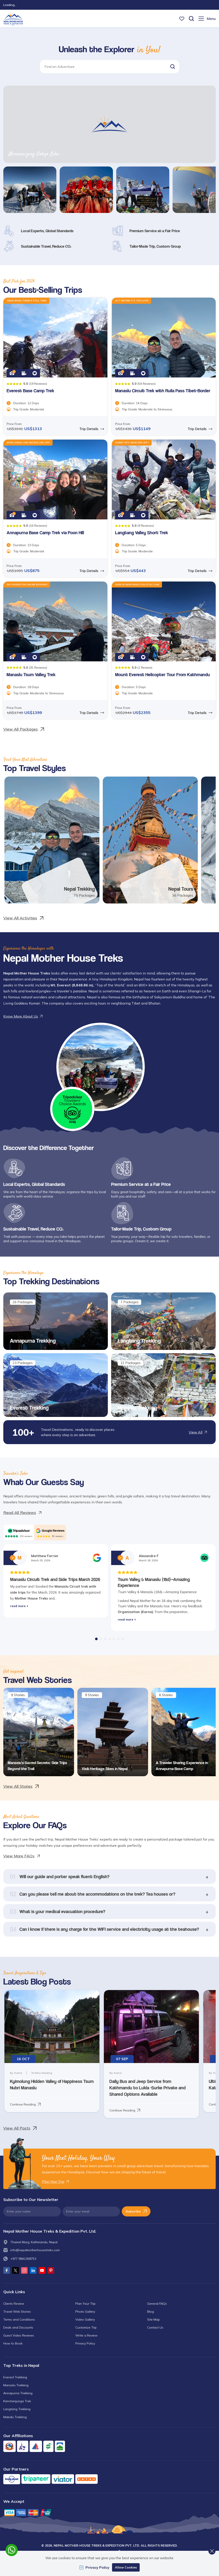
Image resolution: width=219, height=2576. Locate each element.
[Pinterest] (51, 2270)
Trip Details (91, 429)
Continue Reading (25, 2104)
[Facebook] (6, 2270)
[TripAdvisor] (18, 1530)
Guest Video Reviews (18, 2335)
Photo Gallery (85, 2311)
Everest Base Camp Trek (30, 390)
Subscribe (136, 2211)
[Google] (50, 1530)
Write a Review (86, 2335)
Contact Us (155, 2327)
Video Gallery (85, 2319)
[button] (172, 66)
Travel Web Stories (17, 2311)
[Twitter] (15, 2270)
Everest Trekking (29, 1407)
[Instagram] (24, 2270)
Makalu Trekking (15, 2416)
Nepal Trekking (79, 889)
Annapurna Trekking (33, 1340)
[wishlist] (181, 18)
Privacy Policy (85, 2342)
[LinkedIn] (33, 2270)
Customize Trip (86, 2327)
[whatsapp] (12, 2550)
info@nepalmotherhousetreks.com (35, 2250)
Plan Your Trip (85, 2303)
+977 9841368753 (23, 2259)
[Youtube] (42, 2270)
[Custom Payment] (109, 2511)
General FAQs (157, 2303)
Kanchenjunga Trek (17, 2400)
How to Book (13, 2342)
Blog (150, 2311)
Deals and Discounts (18, 2327)
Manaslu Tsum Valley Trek (31, 674)
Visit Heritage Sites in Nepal (105, 1768)
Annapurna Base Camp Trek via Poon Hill (45, 532)
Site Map (153, 2319)
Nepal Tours (180, 889)
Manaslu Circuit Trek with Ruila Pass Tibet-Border (162, 390)
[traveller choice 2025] (72, 1109)
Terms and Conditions (19, 2319)
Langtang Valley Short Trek (141, 532)
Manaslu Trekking (137, 1407)
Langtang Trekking (139, 1340)
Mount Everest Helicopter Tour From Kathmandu (162, 674)
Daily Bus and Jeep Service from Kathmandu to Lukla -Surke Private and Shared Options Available (147, 2087)
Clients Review (13, 2303)
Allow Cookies (126, 2567)
